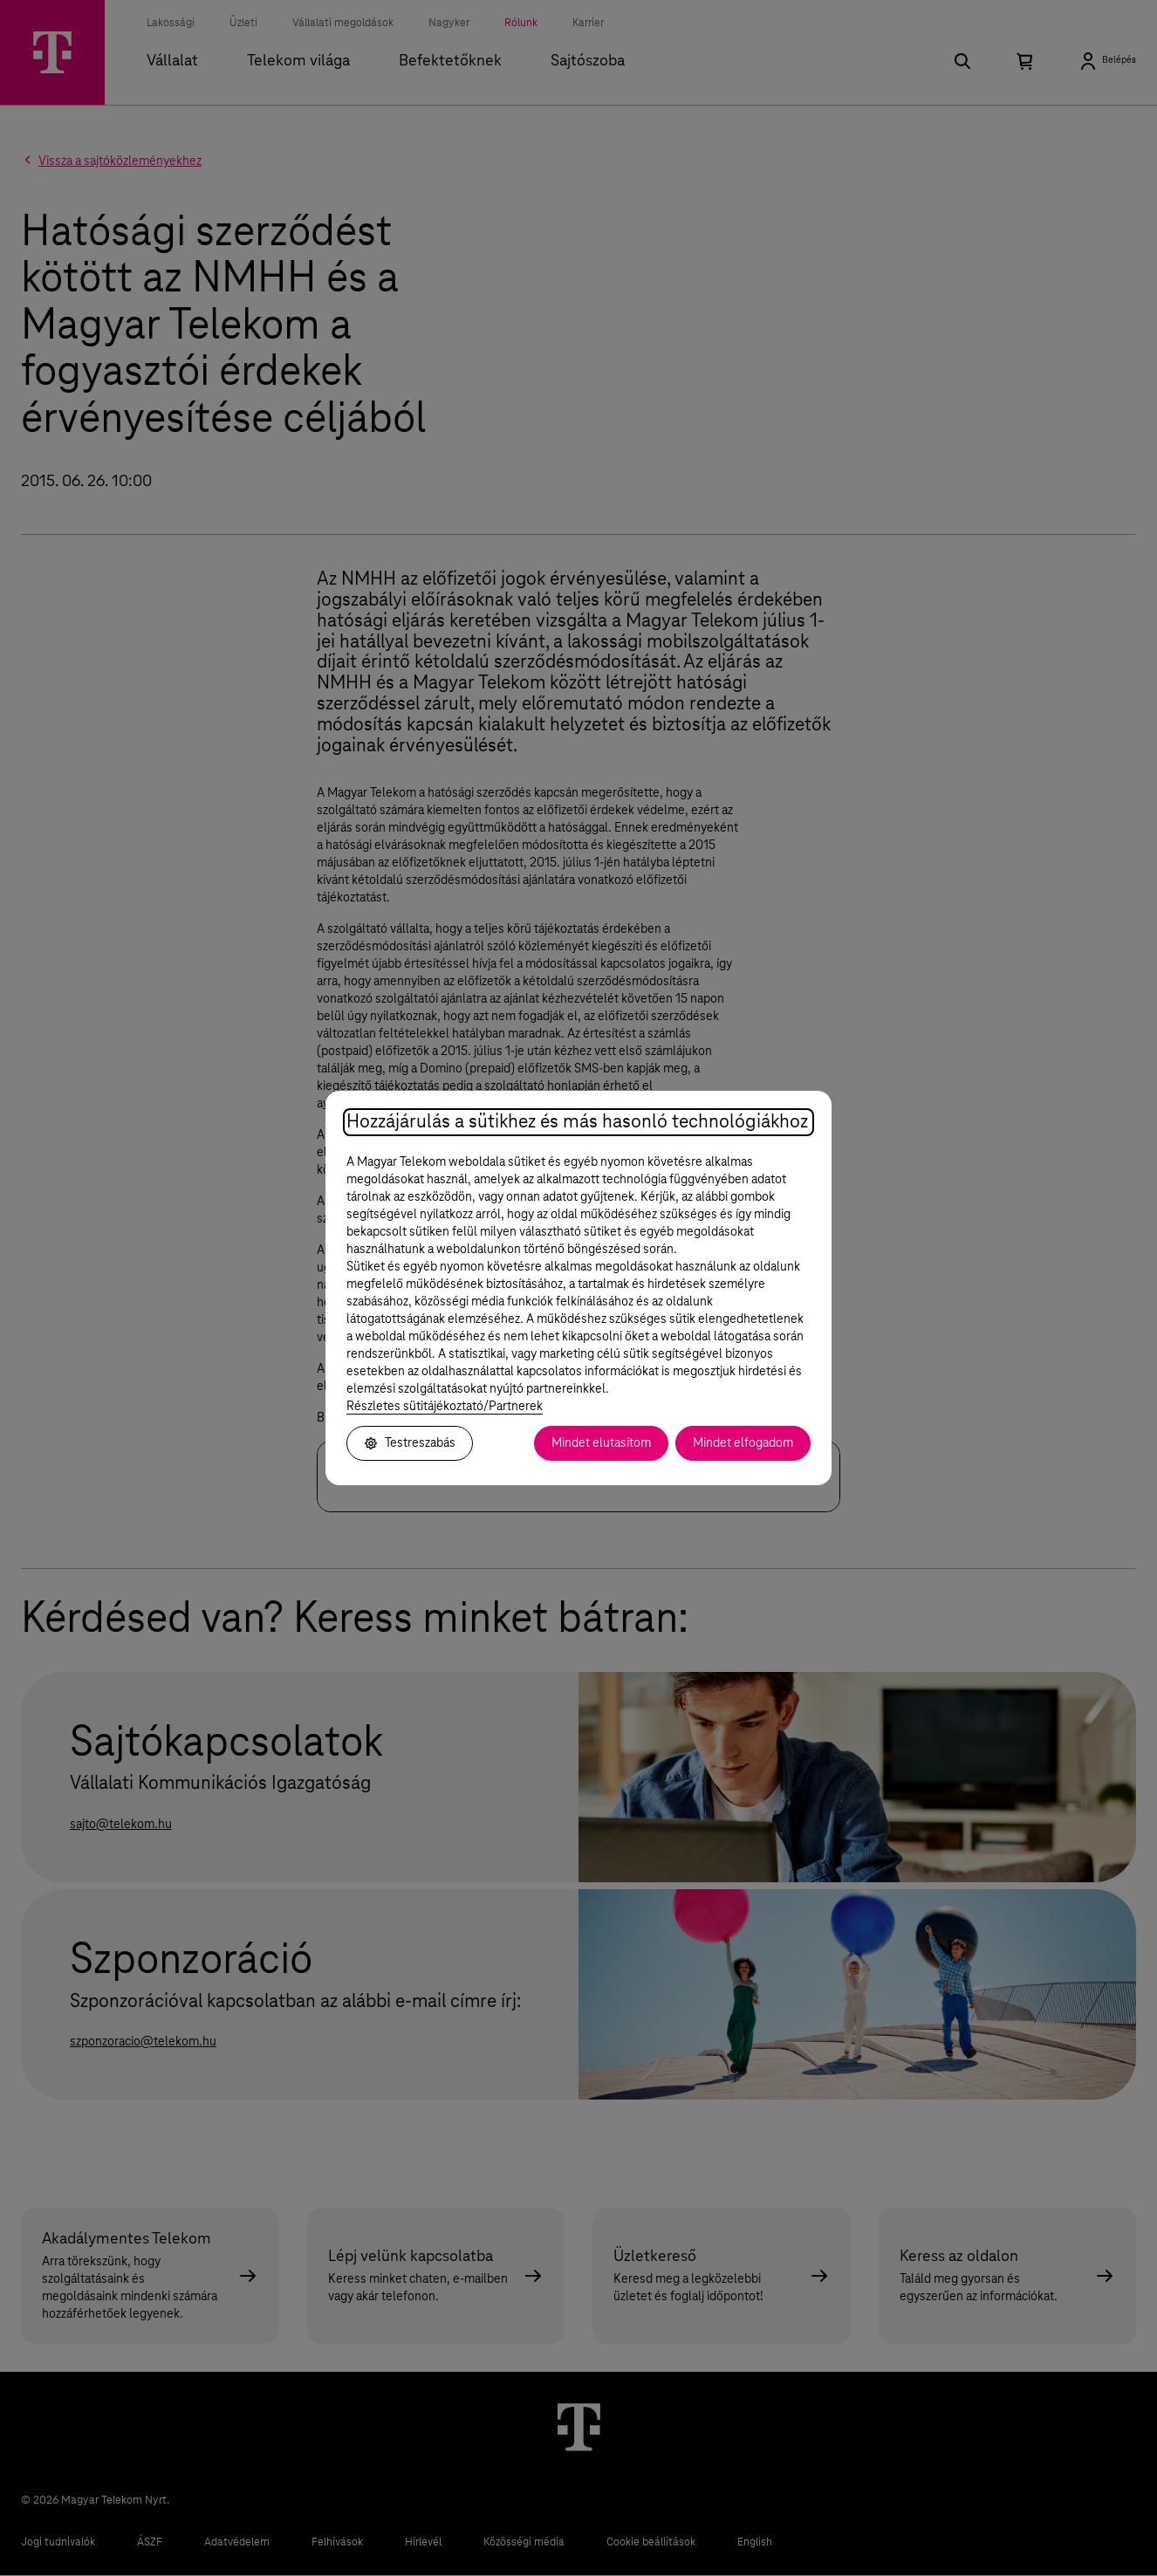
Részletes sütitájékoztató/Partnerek (444, 1407)
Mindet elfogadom (743, 1443)
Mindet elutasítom (601, 1443)
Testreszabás (409, 1443)
